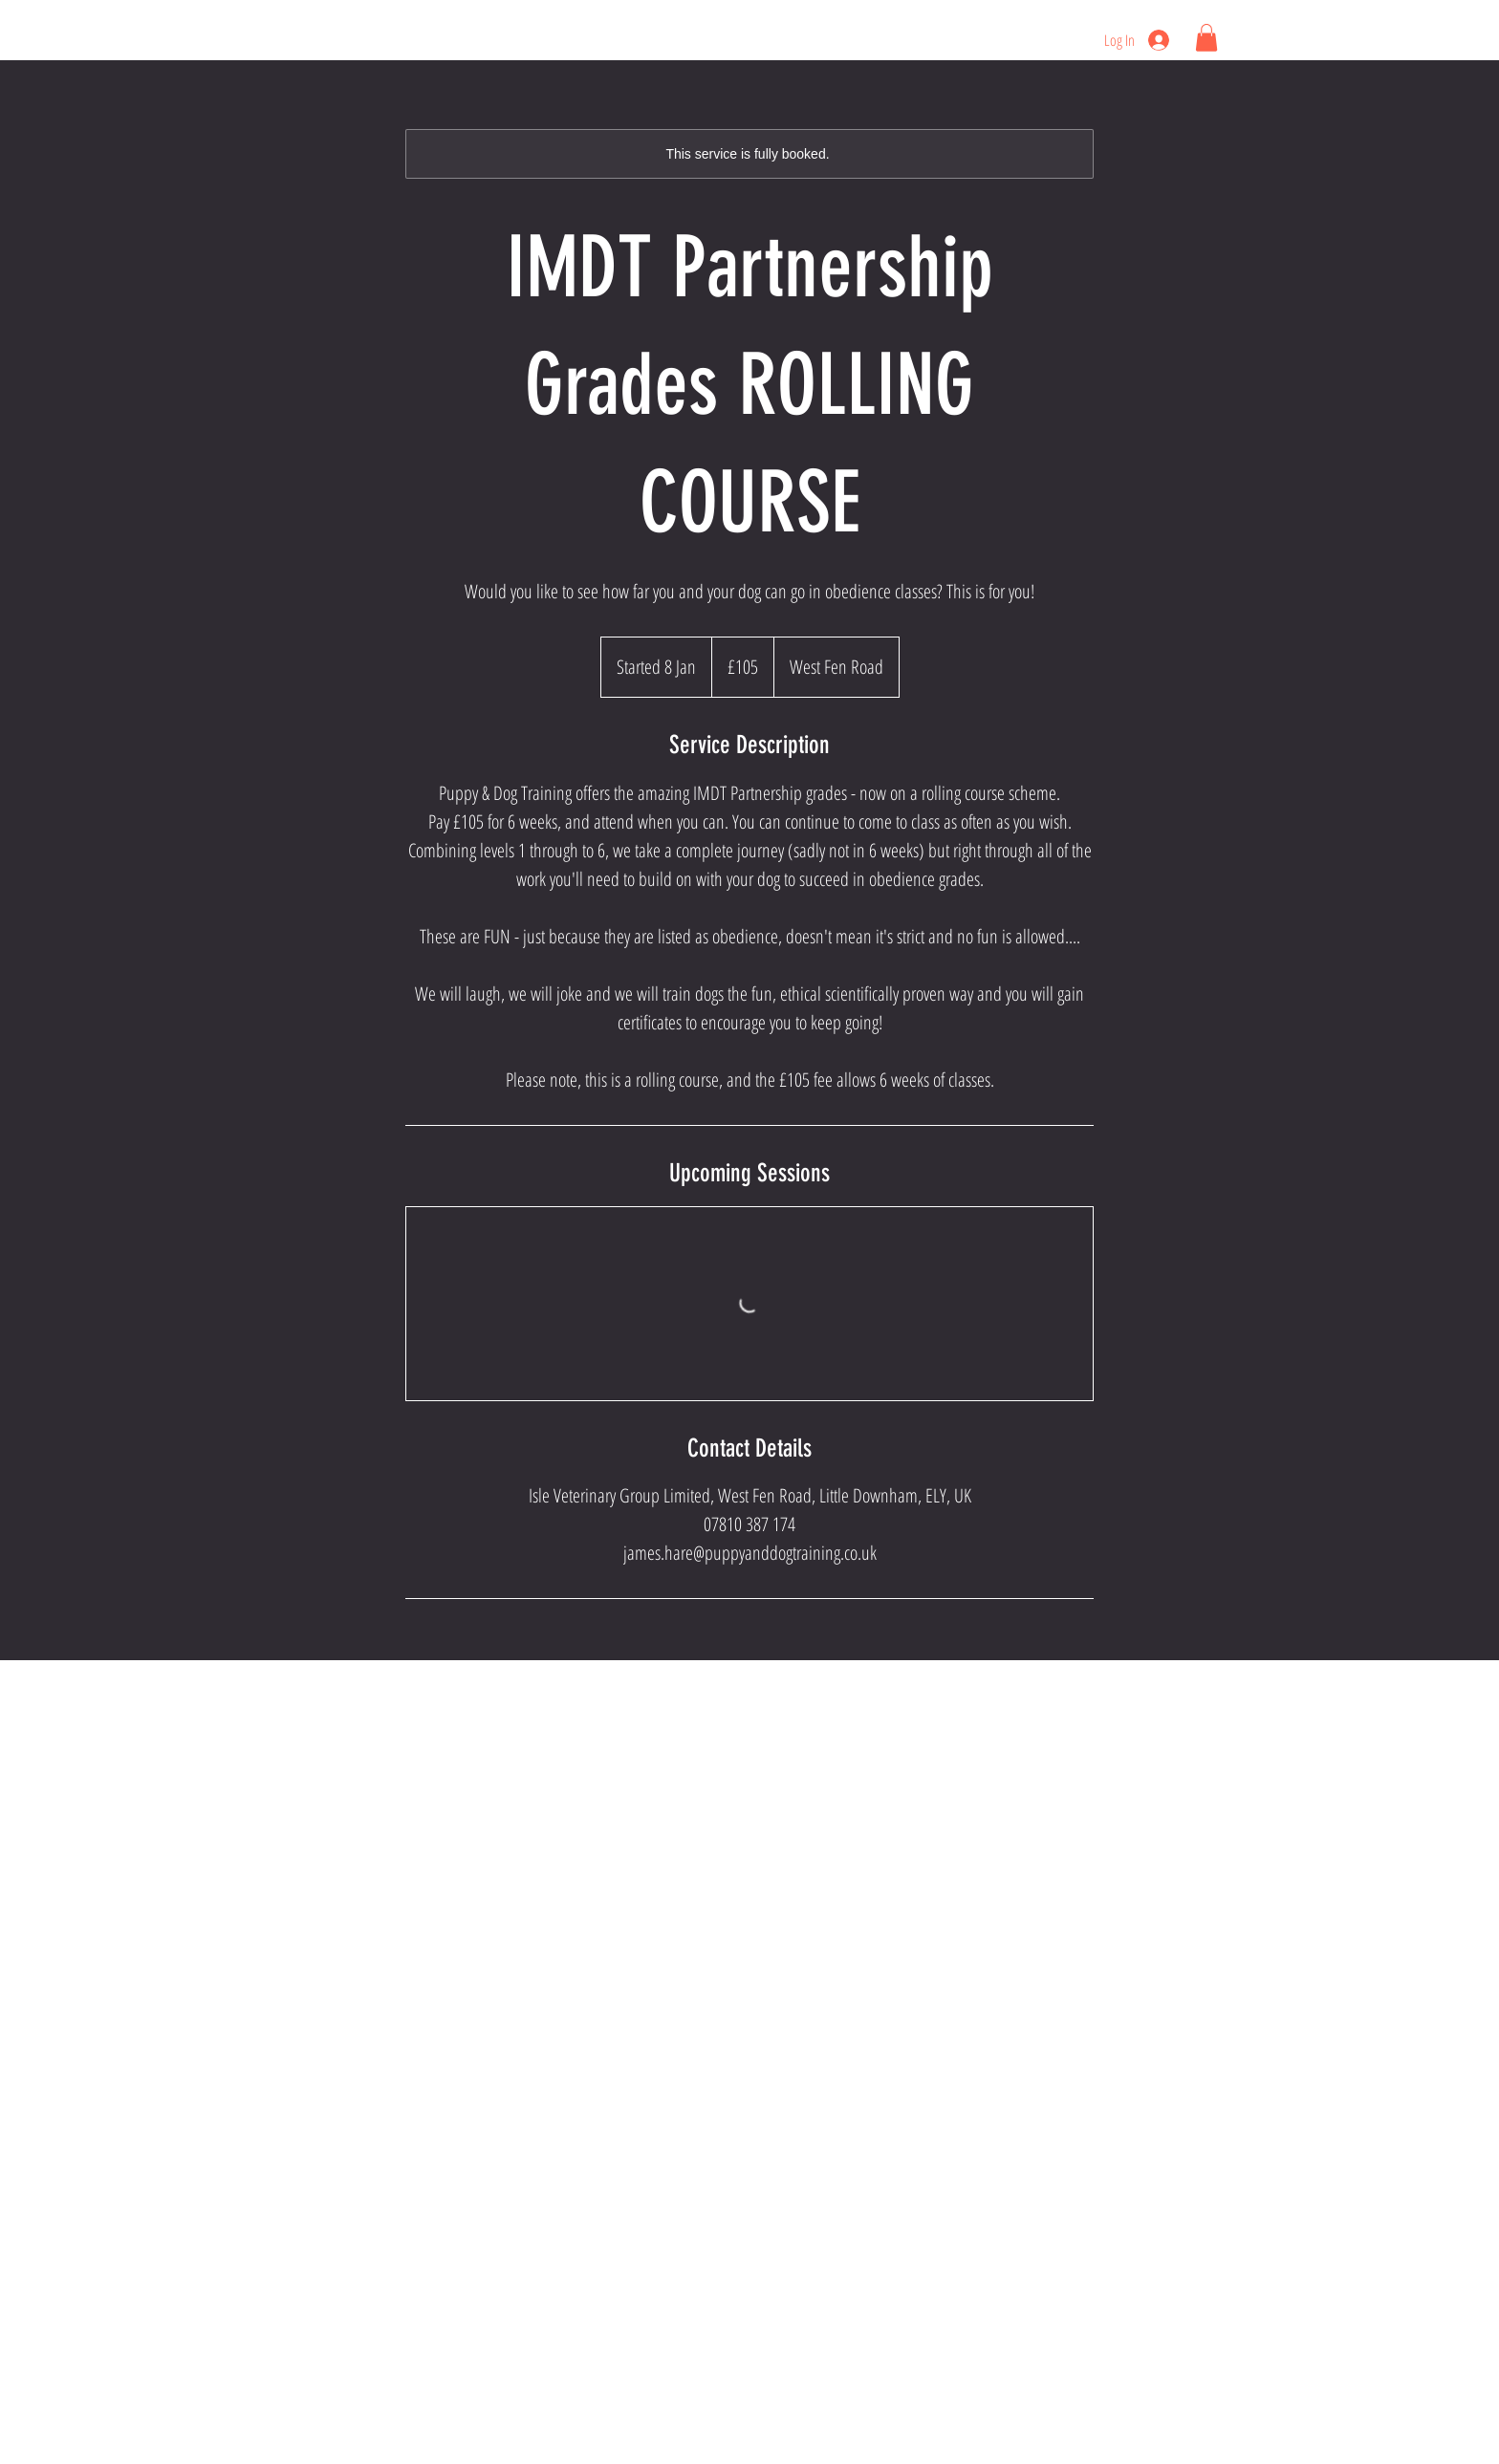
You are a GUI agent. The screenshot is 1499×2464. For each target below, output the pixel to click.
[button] (1206, 38)
